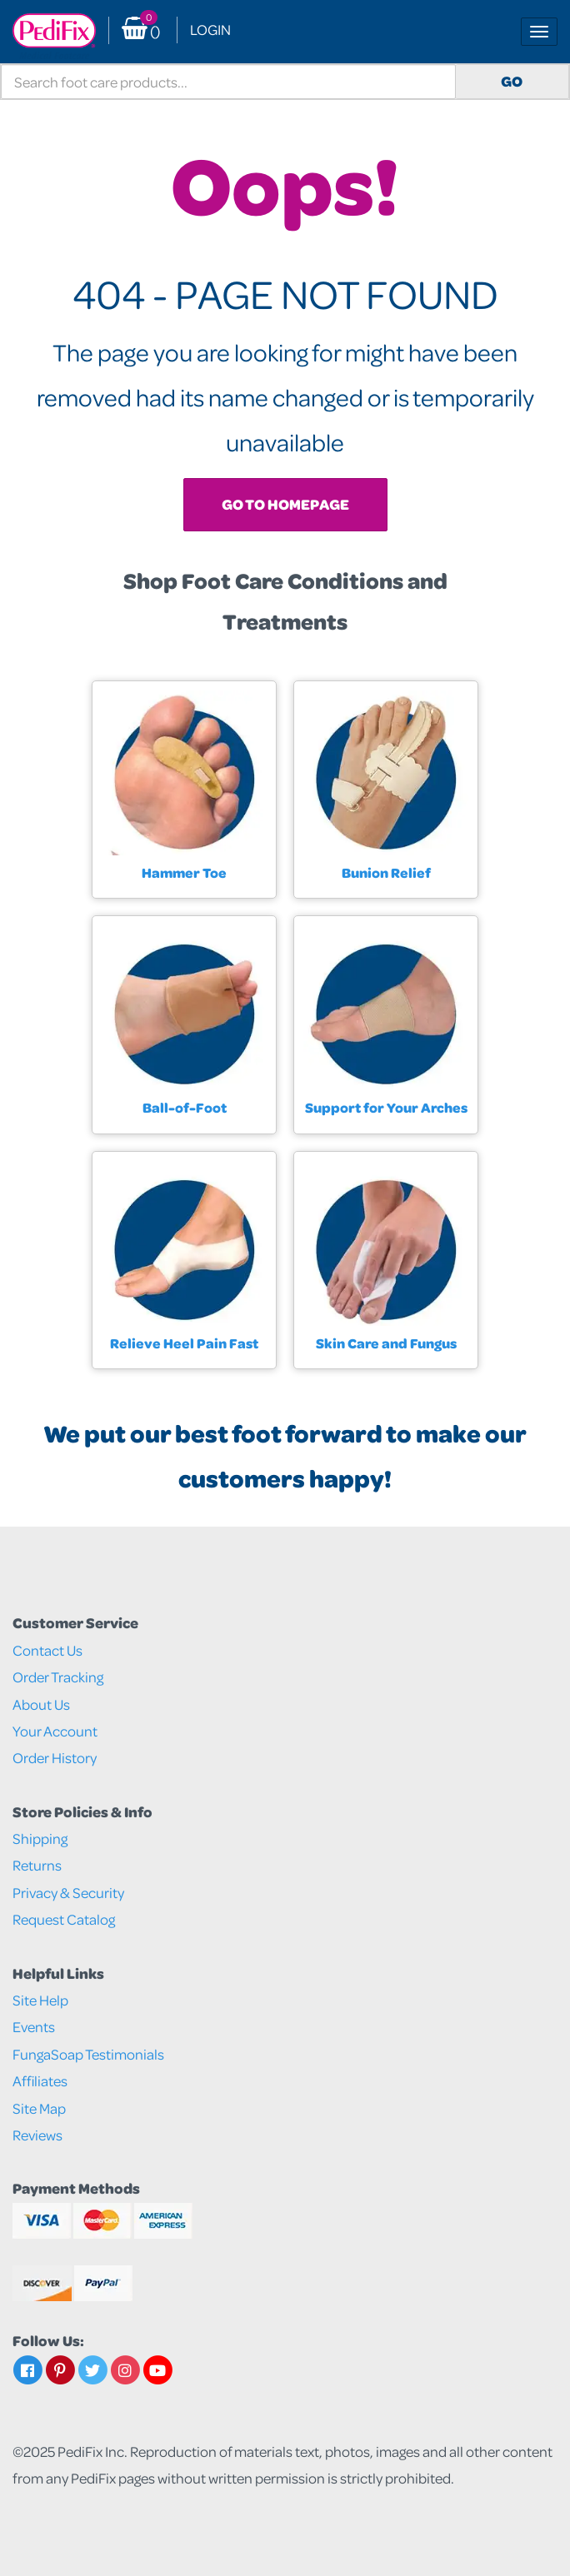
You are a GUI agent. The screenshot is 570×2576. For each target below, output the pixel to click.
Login (210, 29)
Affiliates (40, 2080)
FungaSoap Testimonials (88, 2054)
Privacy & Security (68, 1892)
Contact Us (47, 1650)
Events (33, 2026)
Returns (37, 1865)
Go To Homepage (285, 504)
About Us (41, 1704)
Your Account (55, 1731)
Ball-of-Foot (184, 1107)
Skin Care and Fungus (386, 1343)
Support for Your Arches (386, 1107)
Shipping (40, 1838)
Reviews (37, 2135)
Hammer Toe (184, 872)
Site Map (39, 2108)
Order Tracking (57, 1677)
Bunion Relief (386, 872)
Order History (54, 1757)
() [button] (141, 30)
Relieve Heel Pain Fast (184, 1343)
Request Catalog (63, 1919)
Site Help (40, 2000)
